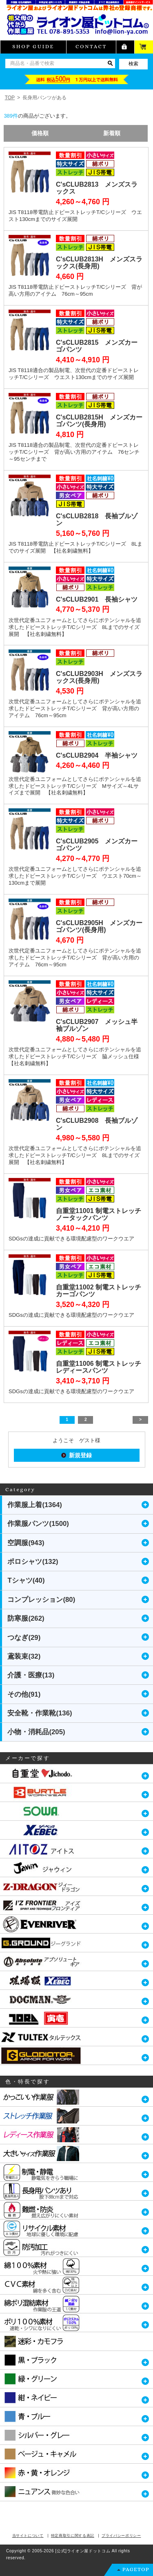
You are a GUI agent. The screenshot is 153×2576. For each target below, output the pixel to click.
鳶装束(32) (23, 1656)
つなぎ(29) (23, 1638)
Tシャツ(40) (25, 1580)
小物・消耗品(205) (36, 1732)
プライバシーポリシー (121, 2536)
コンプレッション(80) (41, 1600)
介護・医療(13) (30, 1675)
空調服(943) (25, 1543)
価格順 (40, 133)
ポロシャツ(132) (32, 1562)
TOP (10, 97)
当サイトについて (28, 2536)
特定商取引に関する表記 (72, 2536)
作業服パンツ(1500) (38, 1524)
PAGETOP (135, 2569)
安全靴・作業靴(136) (39, 1713)
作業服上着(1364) (34, 1505)
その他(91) (23, 1694)
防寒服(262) (25, 1618)
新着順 (111, 133)
